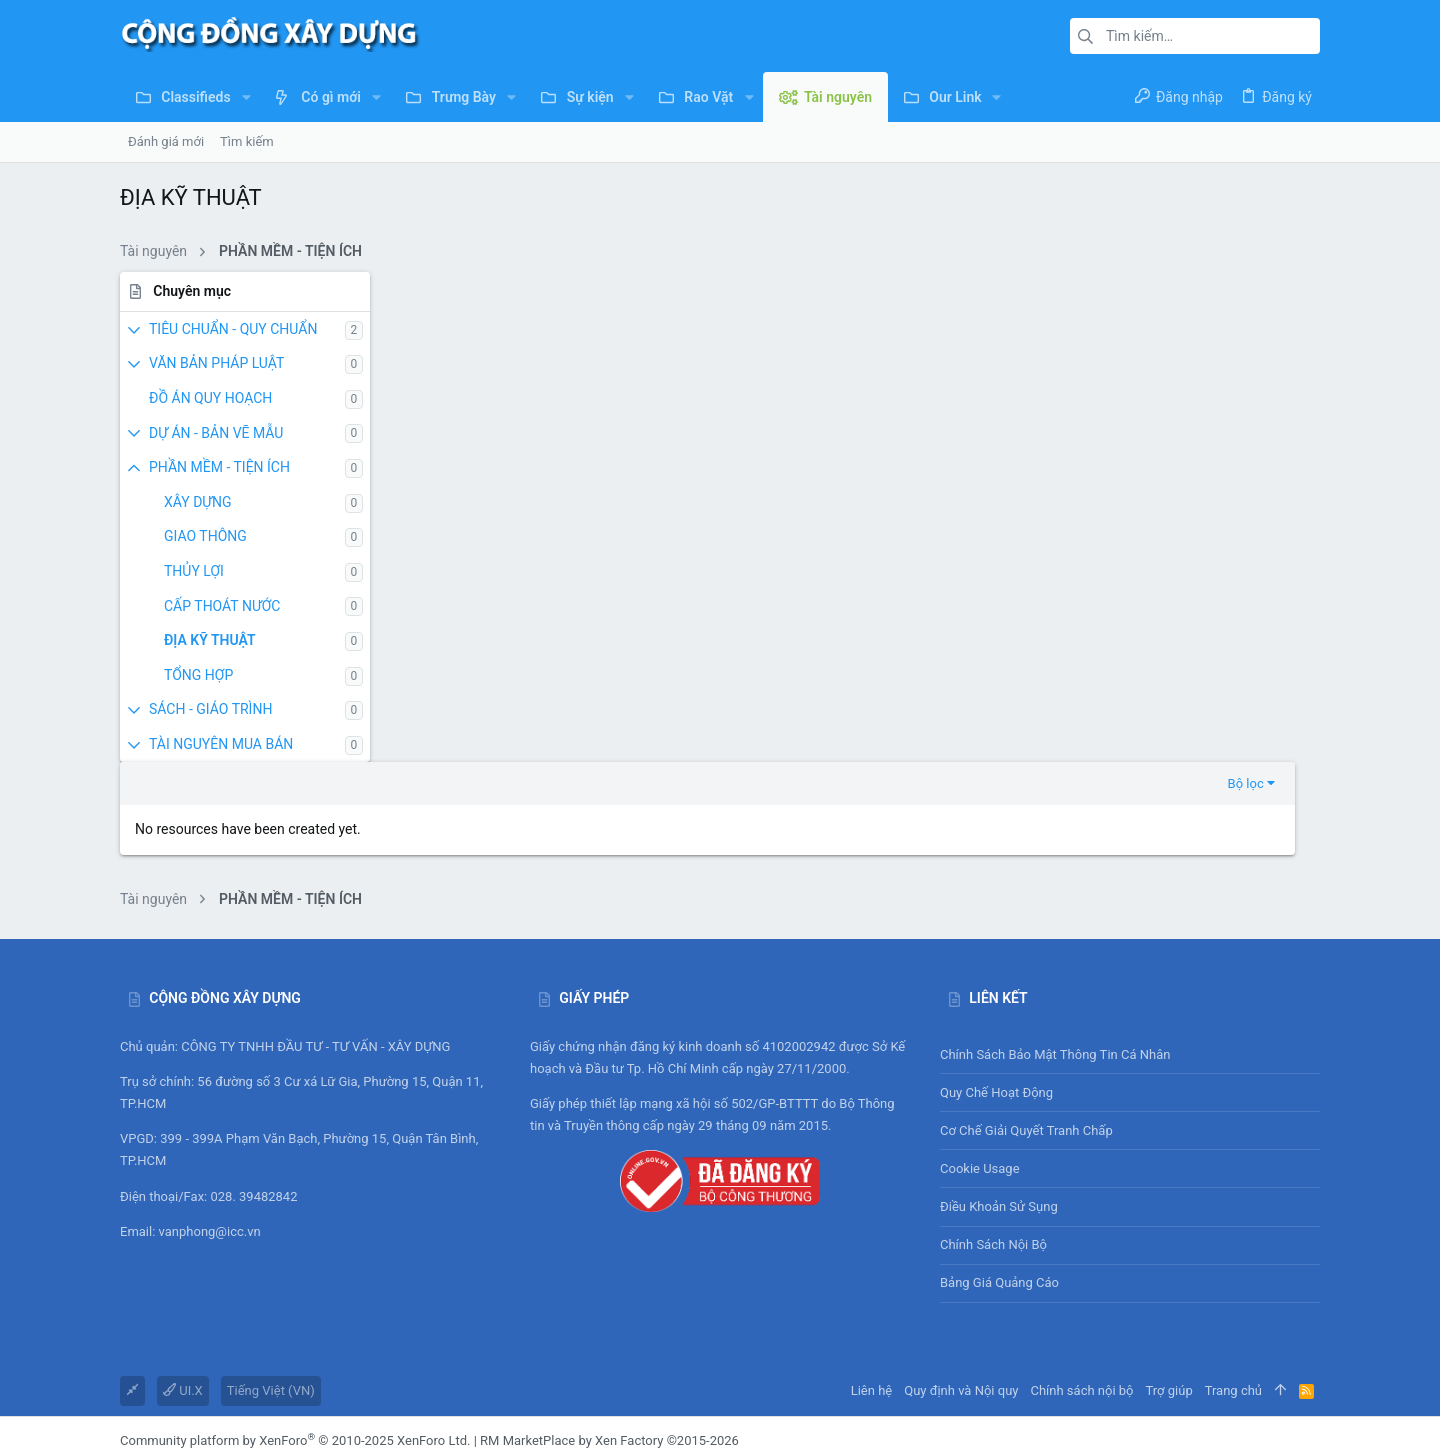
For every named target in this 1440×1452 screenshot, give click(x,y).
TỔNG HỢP (198, 675)
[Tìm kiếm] (1195, 36)
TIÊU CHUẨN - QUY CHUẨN (233, 329)
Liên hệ (872, 1282)
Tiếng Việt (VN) (271, 1282)
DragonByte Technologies (595, 1350)
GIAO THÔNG (205, 536)
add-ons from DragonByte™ (366, 1350)
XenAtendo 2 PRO (171, 1405)
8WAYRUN (370, 1405)
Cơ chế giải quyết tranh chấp (1026, 1022)
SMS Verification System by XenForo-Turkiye (247, 1387)
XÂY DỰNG (198, 502)
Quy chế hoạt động (1130, 985)
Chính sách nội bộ (993, 1136)
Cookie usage (980, 1060)
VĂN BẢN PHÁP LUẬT (216, 363)
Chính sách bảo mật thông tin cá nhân (1130, 946)
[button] (246, 97)
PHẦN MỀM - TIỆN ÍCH (219, 467)
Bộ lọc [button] (1271, 292)
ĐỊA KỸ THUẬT (210, 640)
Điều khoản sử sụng (999, 1098)
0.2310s (384, 1425)
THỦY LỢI (194, 571)
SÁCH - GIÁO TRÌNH (210, 709)
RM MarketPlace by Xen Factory (609, 1332)
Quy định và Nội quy (961, 1282)
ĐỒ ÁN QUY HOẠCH (210, 398)
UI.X (183, 1282)
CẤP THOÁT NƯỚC (222, 606)
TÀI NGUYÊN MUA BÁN (221, 744)
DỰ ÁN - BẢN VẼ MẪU (216, 433)
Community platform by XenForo (295, 1332)
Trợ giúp (1169, 1282)
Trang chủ (1233, 1282)
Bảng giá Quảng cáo (999, 1175)
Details (697, 1350)
